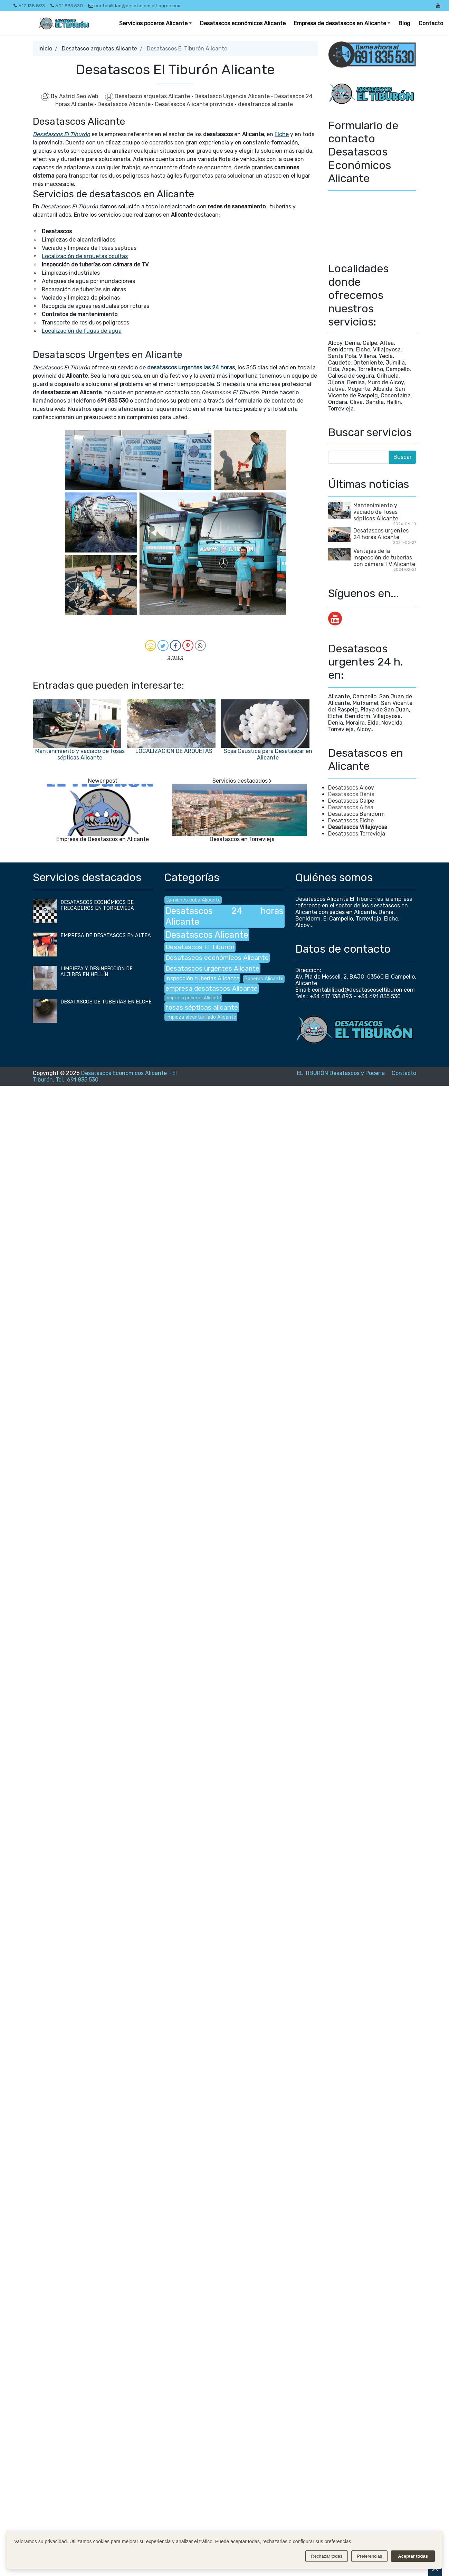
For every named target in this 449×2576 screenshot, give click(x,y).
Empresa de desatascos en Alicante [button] (340, 23)
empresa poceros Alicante (193, 997)
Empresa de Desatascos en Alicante (102, 839)
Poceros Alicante (264, 979)
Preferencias (369, 2556)
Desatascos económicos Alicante (243, 23)
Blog (404, 23)
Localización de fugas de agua (82, 331)
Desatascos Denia (351, 794)
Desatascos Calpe (351, 801)
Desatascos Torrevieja (356, 833)
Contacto (431, 23)
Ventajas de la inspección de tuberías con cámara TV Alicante (384, 557)
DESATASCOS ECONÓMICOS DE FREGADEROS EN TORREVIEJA (97, 905)
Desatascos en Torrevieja (242, 839)
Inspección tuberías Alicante (202, 978)
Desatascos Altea (350, 807)
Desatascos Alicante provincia (195, 104)
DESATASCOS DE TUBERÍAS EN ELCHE (106, 1002)
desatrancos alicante (265, 104)
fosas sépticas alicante (201, 1007)
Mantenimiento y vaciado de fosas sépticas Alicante (80, 754)
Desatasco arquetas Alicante (99, 48)
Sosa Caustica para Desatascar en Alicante (268, 754)
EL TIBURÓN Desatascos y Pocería (341, 1073)
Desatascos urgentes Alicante (212, 968)
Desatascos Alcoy (351, 787)
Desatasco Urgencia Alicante (232, 96)
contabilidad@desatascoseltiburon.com (135, 5)
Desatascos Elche (351, 820)
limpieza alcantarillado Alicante (200, 1017)
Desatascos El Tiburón (61, 134)
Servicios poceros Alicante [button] (153, 23)
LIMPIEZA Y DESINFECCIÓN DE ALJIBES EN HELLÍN (96, 972)
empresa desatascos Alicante (211, 988)
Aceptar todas (413, 2556)
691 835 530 (66, 5)
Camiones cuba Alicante (193, 900)
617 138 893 (29, 5)
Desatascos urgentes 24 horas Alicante (381, 533)
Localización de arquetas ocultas (85, 256)
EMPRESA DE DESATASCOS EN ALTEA (105, 935)
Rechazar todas (326, 2556)
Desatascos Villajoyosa (357, 827)
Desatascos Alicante (124, 104)
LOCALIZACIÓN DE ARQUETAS (173, 751)
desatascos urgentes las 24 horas (191, 367)
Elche (282, 134)
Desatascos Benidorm (356, 814)
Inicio (45, 48)
